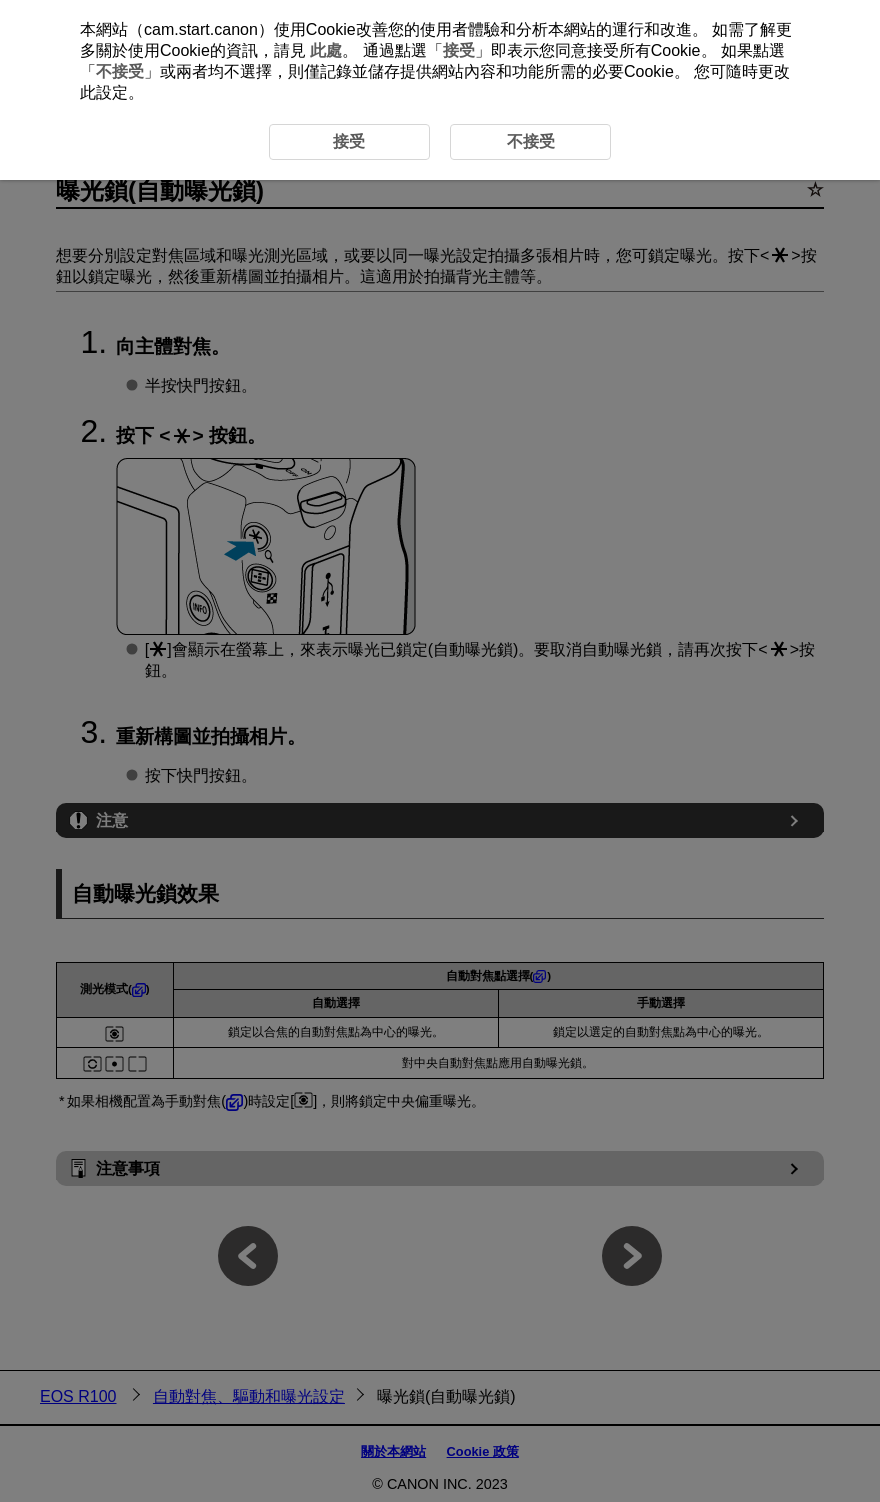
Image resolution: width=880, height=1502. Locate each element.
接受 (459, 50)
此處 (326, 50)
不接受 (120, 71)
